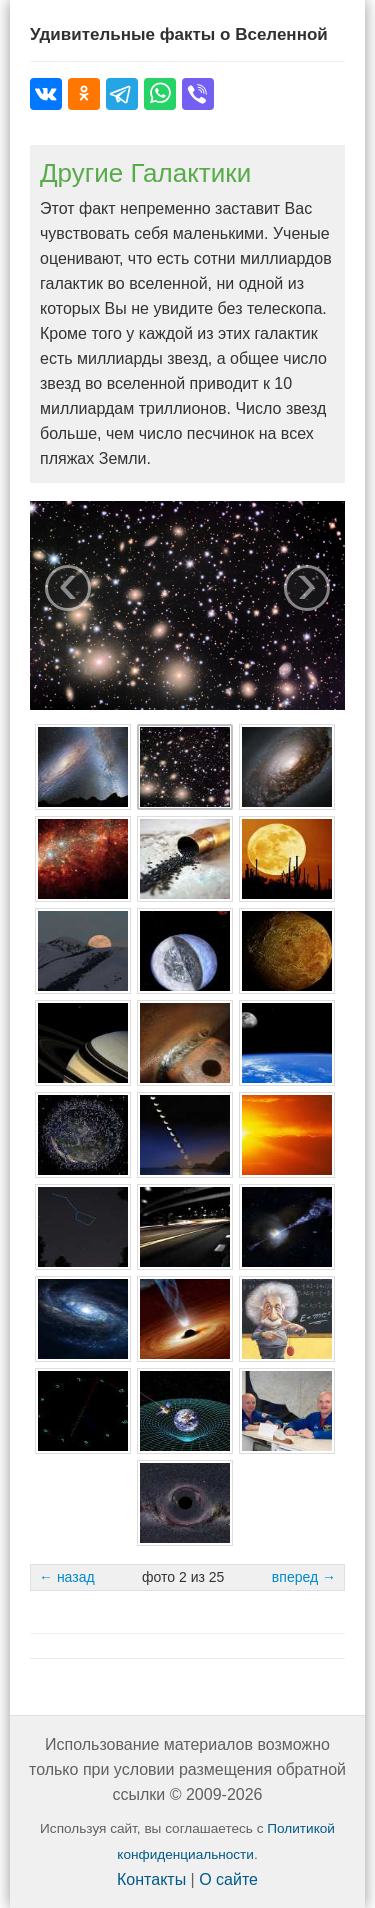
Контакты (151, 1879)
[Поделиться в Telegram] (122, 94)
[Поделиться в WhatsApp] (160, 94)
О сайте (228, 1879)
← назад (67, 1577)
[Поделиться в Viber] (198, 94)
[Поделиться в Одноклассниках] (84, 94)
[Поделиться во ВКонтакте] (46, 94)
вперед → (304, 1577)
